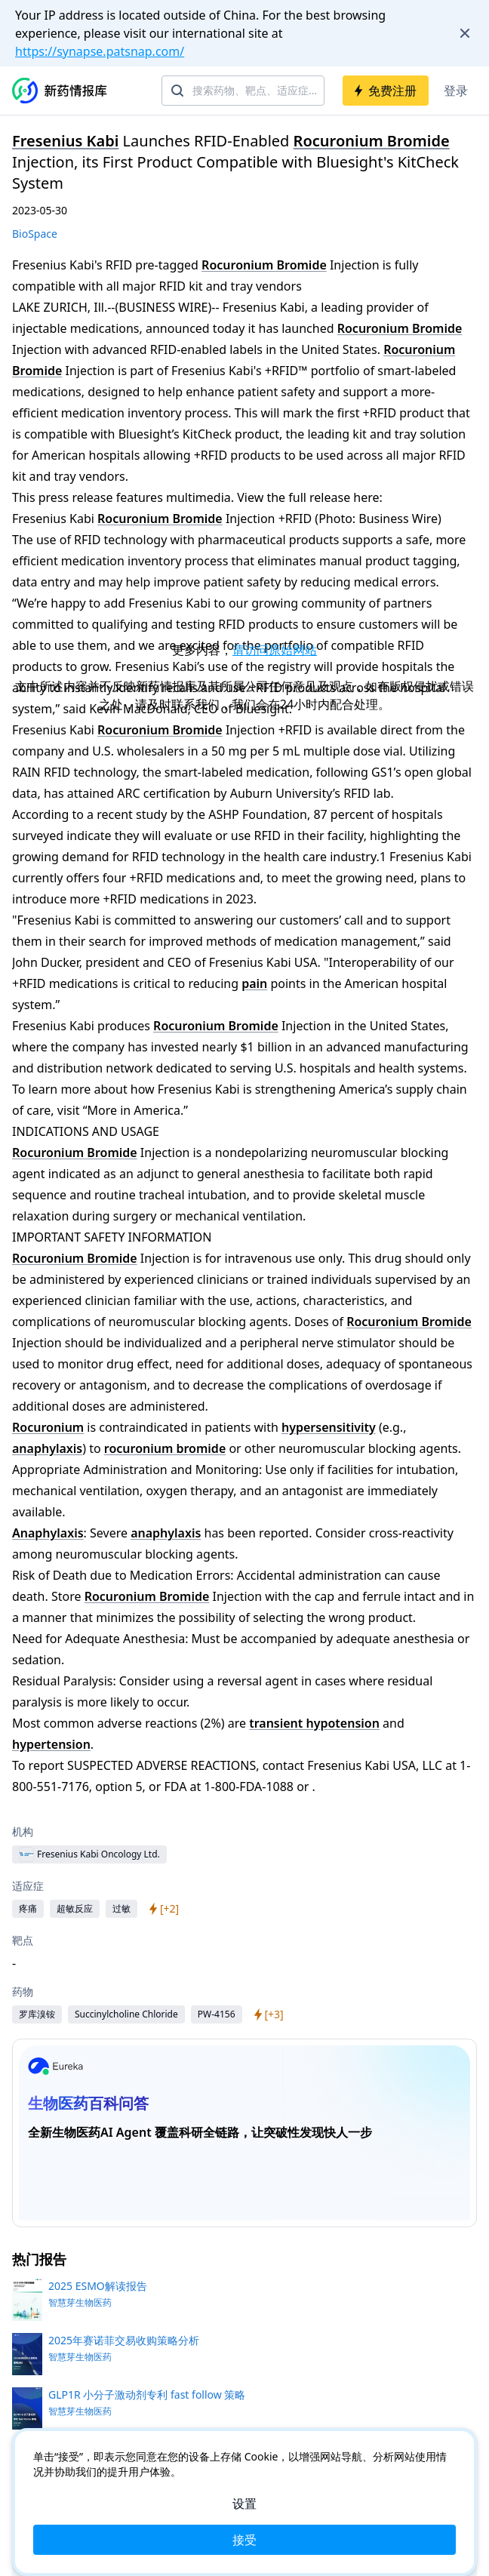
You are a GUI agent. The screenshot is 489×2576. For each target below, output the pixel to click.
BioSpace (34, 233)
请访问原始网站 (274, 650)
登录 (456, 90)
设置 (244, 2503)
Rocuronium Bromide (372, 141)
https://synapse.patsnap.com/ (99, 51)
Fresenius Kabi (65, 141)
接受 (244, 2539)
